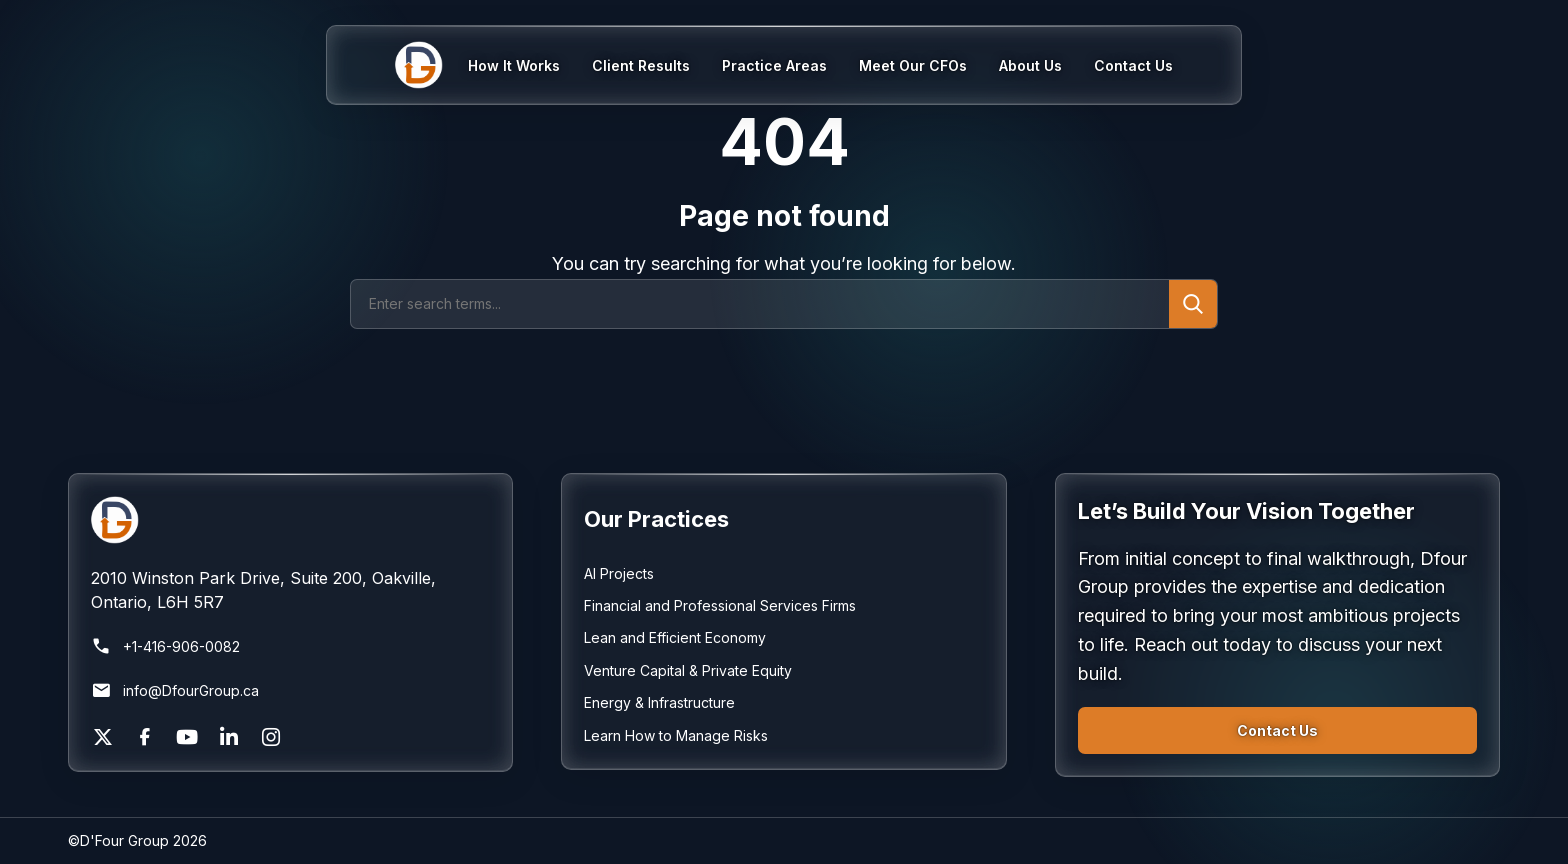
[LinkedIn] (229, 737)
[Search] (760, 304)
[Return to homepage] (290, 520)
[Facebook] (145, 737)
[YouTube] (187, 737)
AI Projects (619, 573)
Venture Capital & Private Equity (688, 670)
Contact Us (1277, 730)
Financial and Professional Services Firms (720, 605)
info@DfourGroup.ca (175, 691)
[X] (103, 737)
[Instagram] (271, 737)
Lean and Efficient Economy (675, 637)
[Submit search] (1193, 304)
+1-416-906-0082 (165, 647)
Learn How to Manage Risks (676, 735)
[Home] (431, 65)
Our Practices (656, 519)
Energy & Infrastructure (659, 702)
